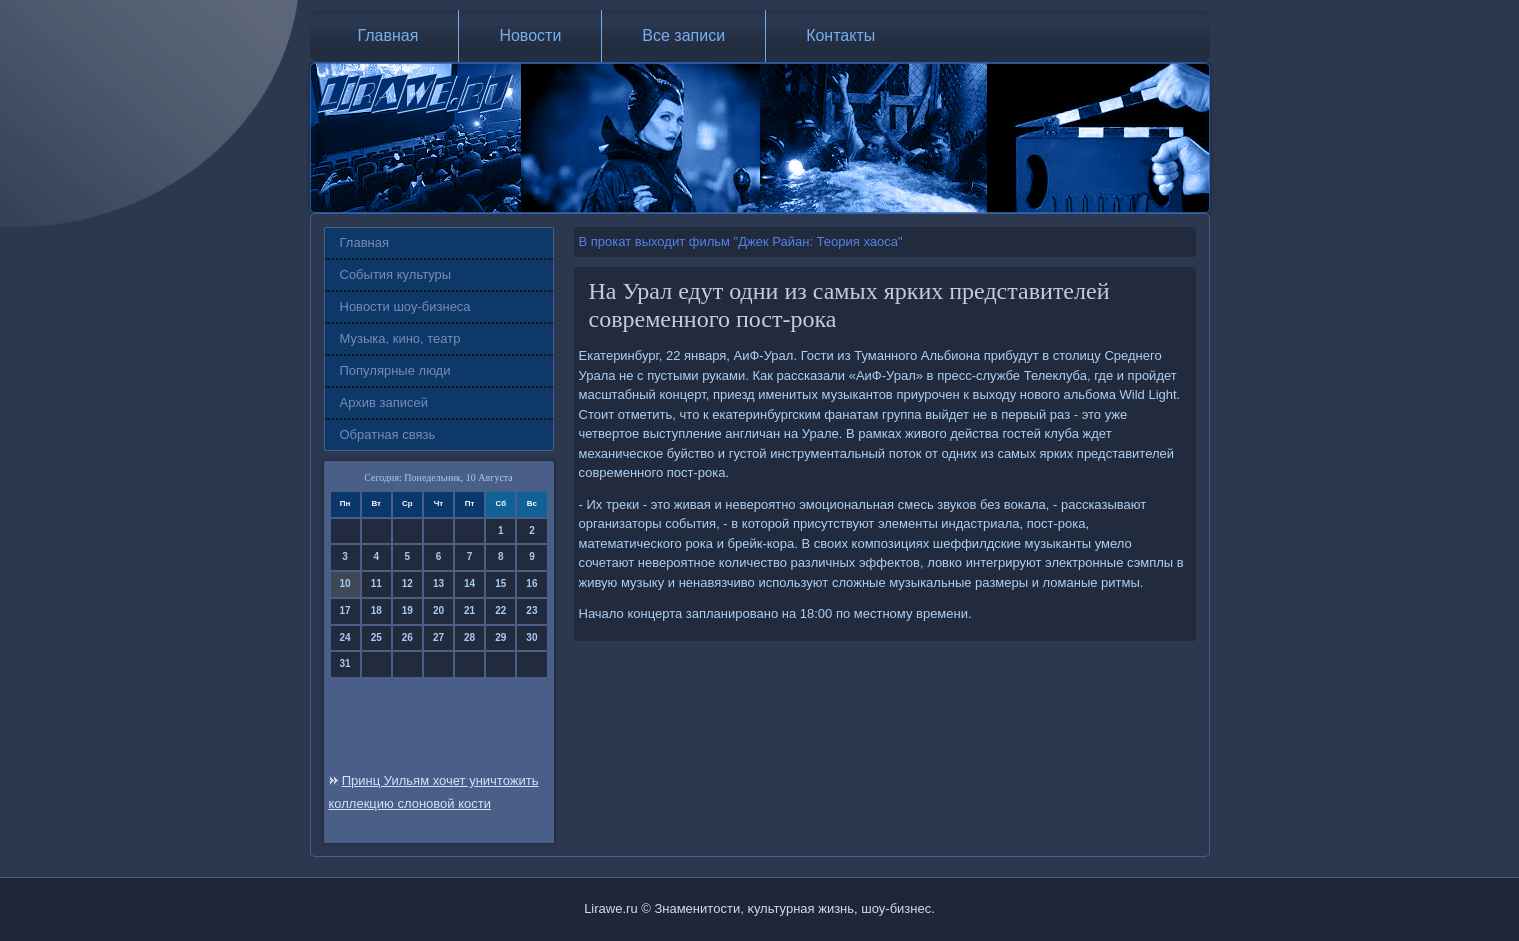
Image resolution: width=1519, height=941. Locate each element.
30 (531, 637)
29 (500, 637)
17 (345, 610)
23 (531, 610)
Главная (388, 35)
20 (438, 610)
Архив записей (384, 402)
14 (469, 583)
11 (376, 583)
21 (469, 610)
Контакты (840, 35)
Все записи (683, 35)
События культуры (396, 274)
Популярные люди (395, 370)
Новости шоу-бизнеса (405, 306)
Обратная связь (388, 434)
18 (376, 610)
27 (438, 637)
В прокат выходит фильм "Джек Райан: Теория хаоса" (741, 241)
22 (500, 610)
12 (407, 583)
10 (345, 583)
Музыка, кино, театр (400, 338)
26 (407, 637)
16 (531, 583)
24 (345, 637)
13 (438, 583)
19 (407, 610)
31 (345, 663)
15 (500, 583)
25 (376, 637)
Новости (530, 35)
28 (469, 637)
